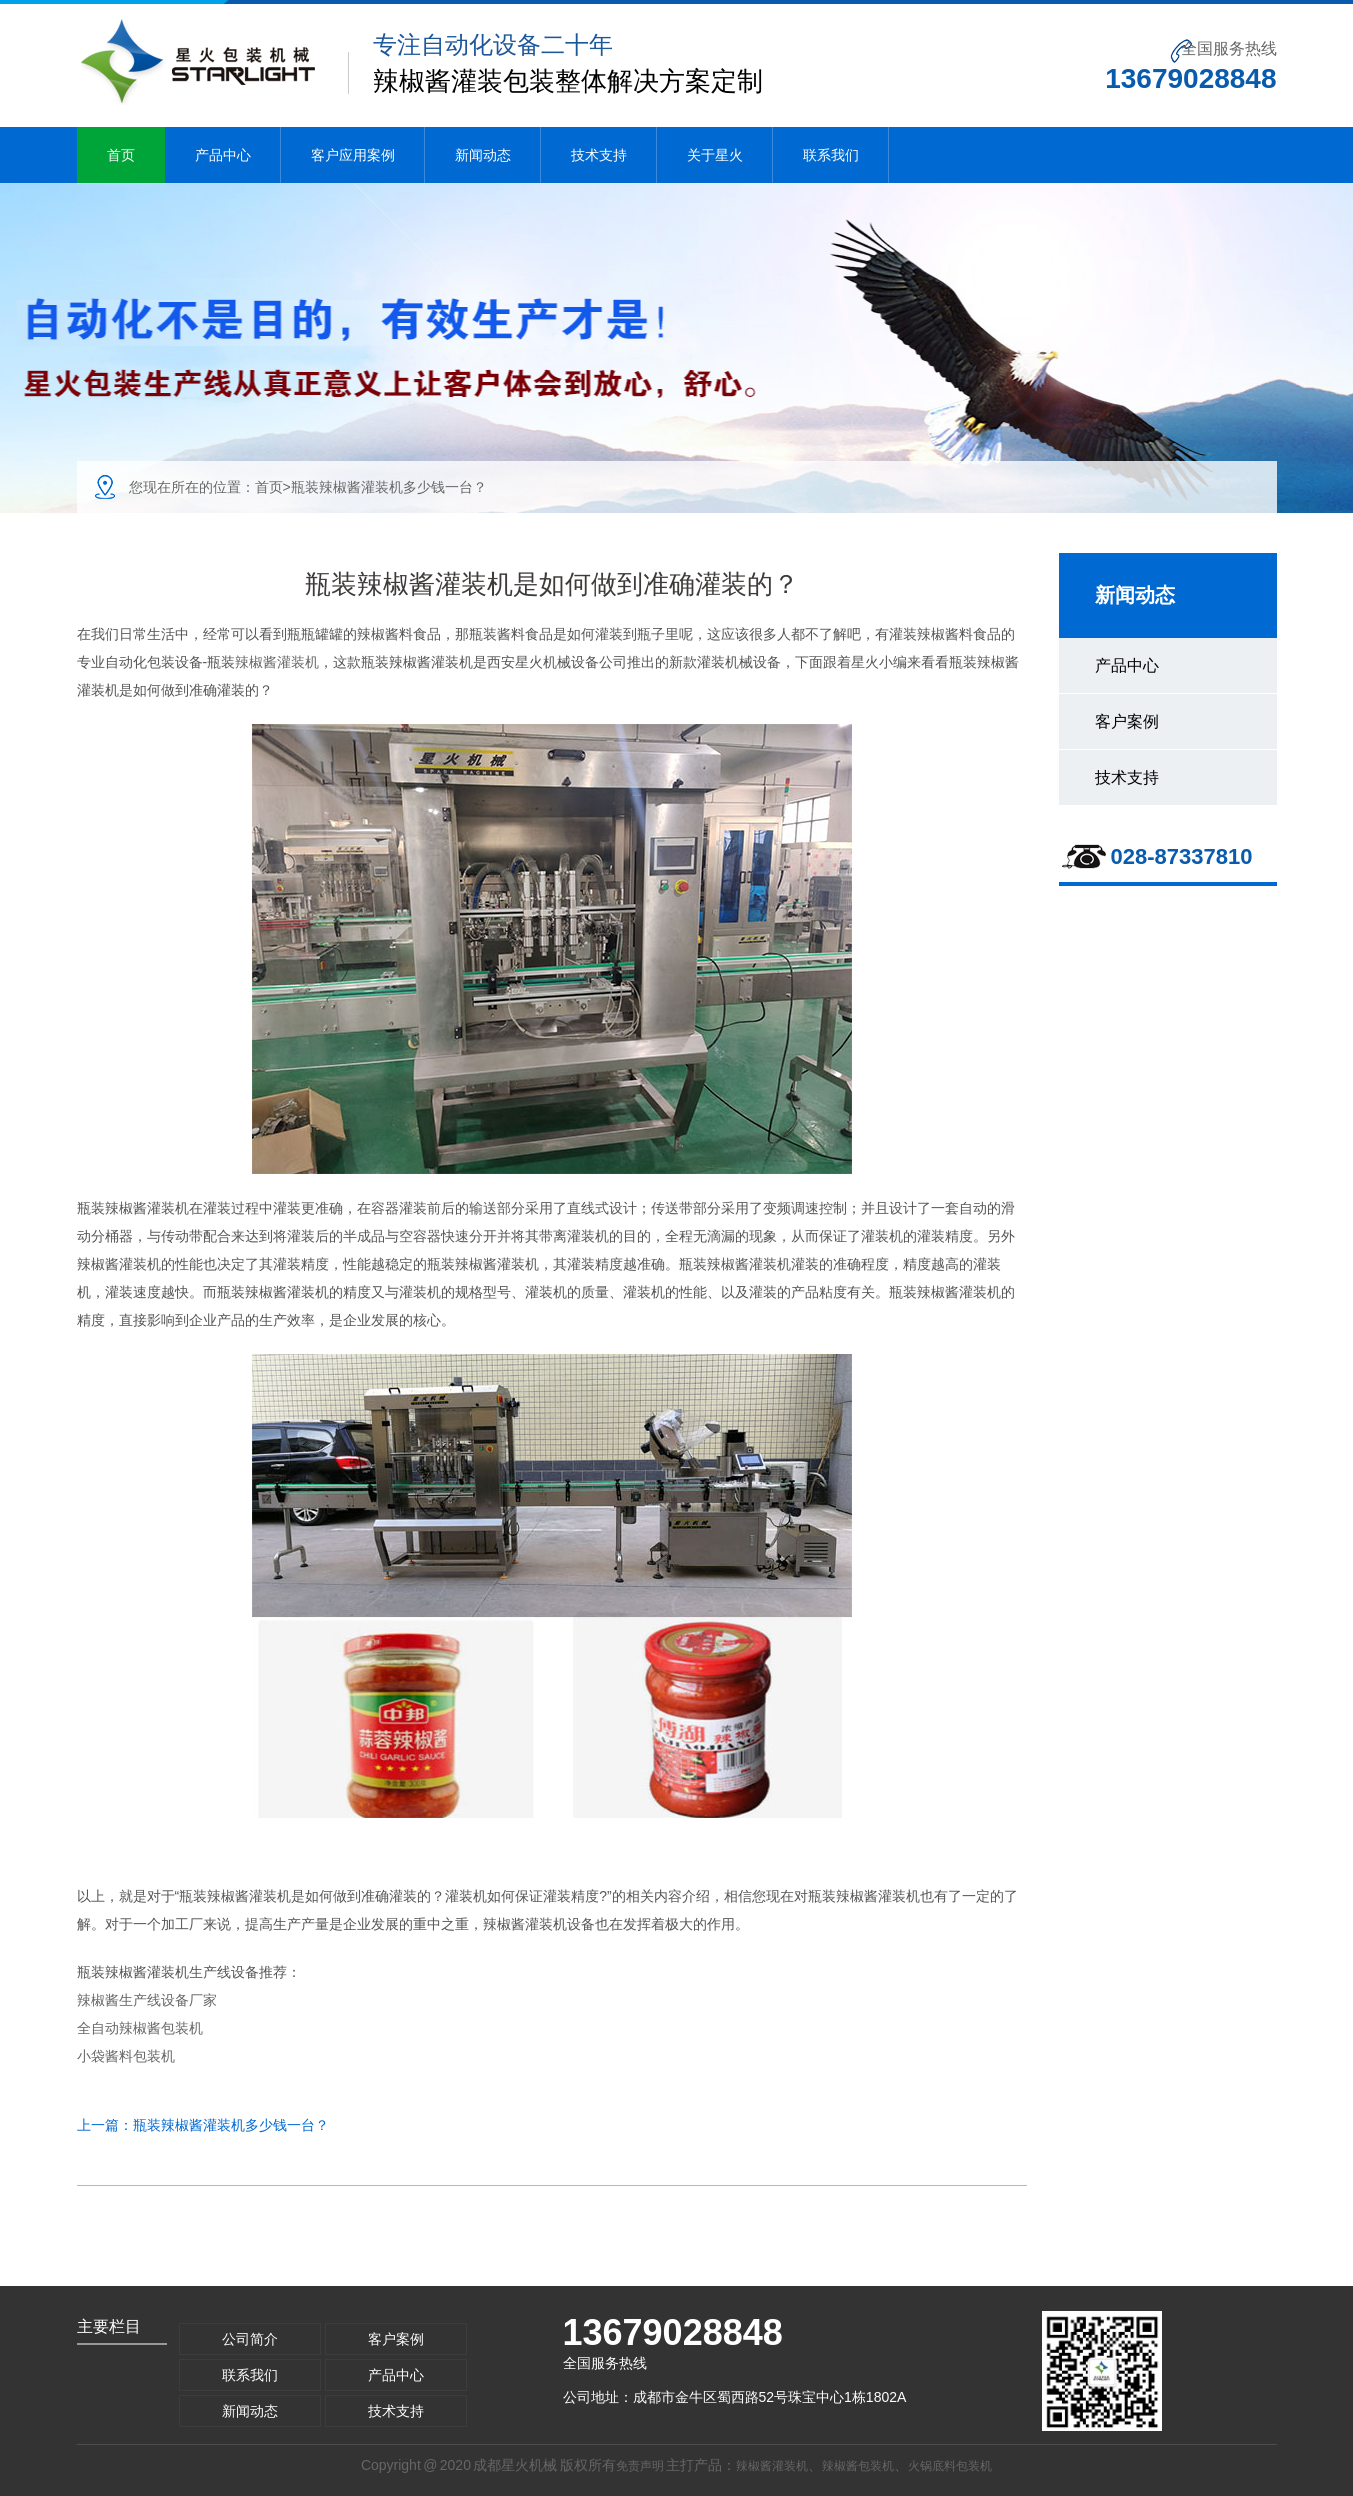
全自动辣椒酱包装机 (140, 2028)
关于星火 (715, 155)
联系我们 (831, 155)
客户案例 (1127, 721)
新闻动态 (483, 155)
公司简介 (250, 2339)
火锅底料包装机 (950, 2466)
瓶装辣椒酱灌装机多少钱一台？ (231, 2125)
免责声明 (640, 2466)
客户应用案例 (353, 155)
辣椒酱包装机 (858, 2466)
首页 (121, 155)
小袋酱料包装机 (126, 2056)
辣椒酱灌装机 (277, 662)
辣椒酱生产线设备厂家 (147, 2000)
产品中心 (223, 155)
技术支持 (599, 155)
